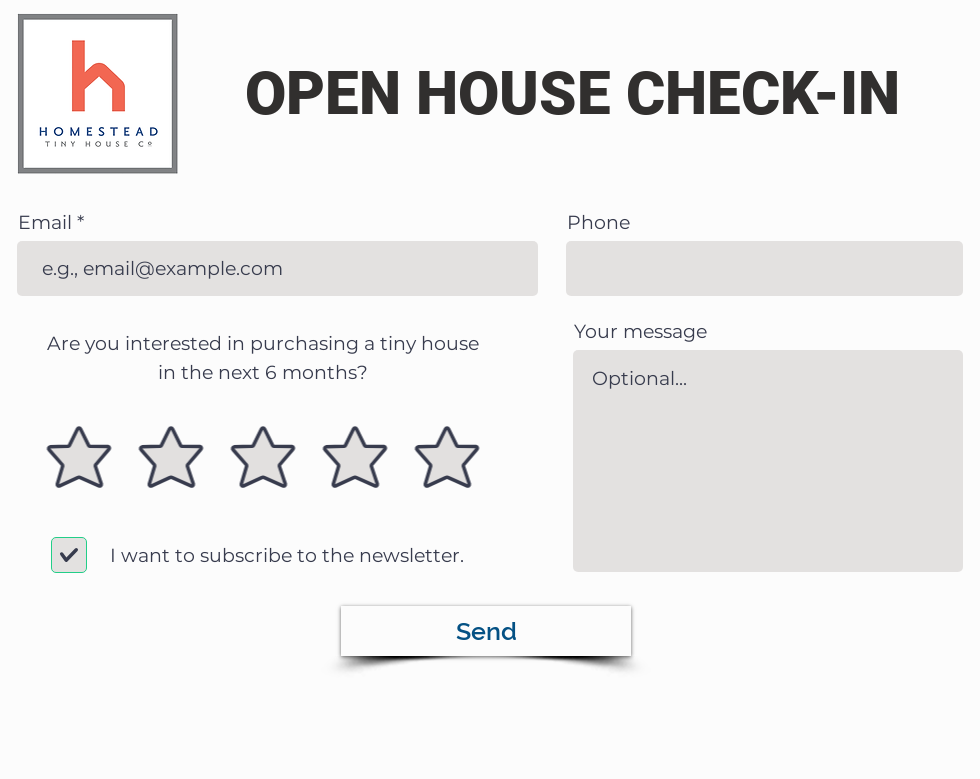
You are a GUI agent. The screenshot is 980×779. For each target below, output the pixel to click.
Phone (598, 222)
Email (45, 222)
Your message (640, 331)
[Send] (486, 631)
